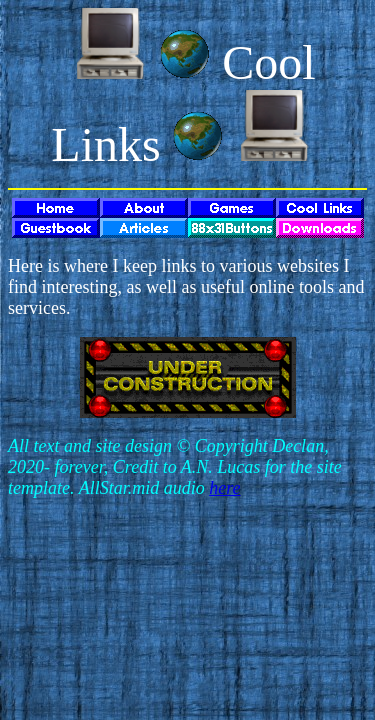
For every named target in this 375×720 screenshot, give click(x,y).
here (224, 488)
